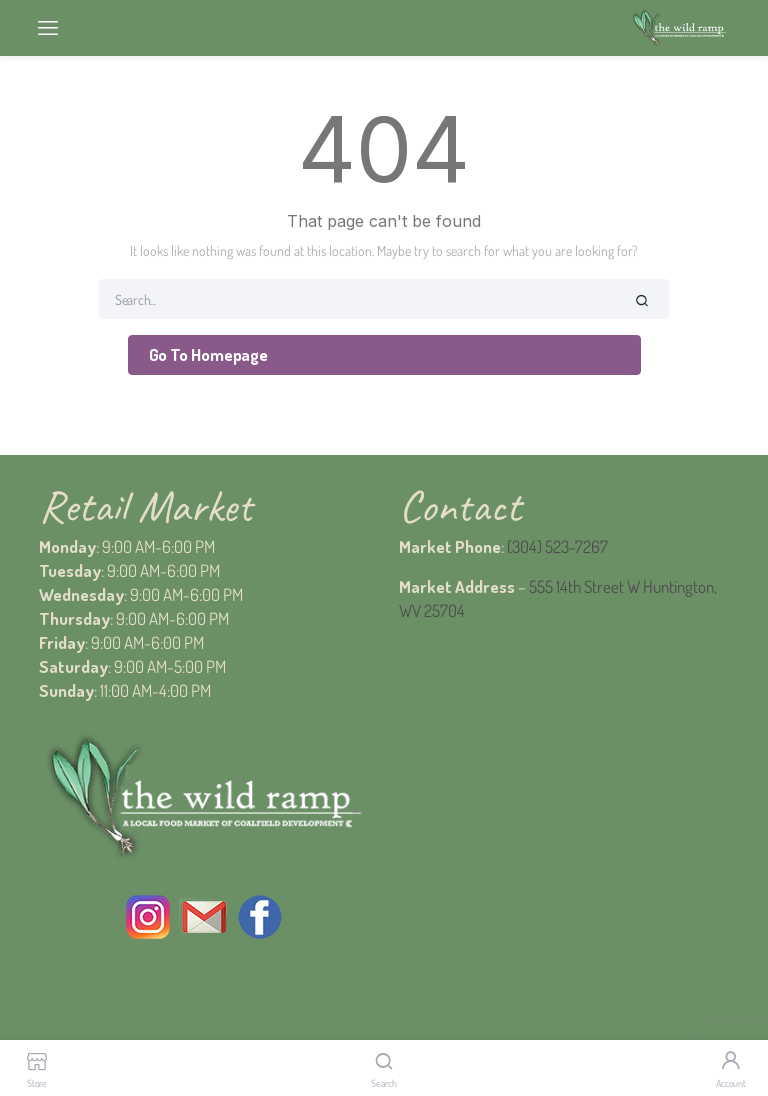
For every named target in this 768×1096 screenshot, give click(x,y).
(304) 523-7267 (557, 546)
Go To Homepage (209, 354)
